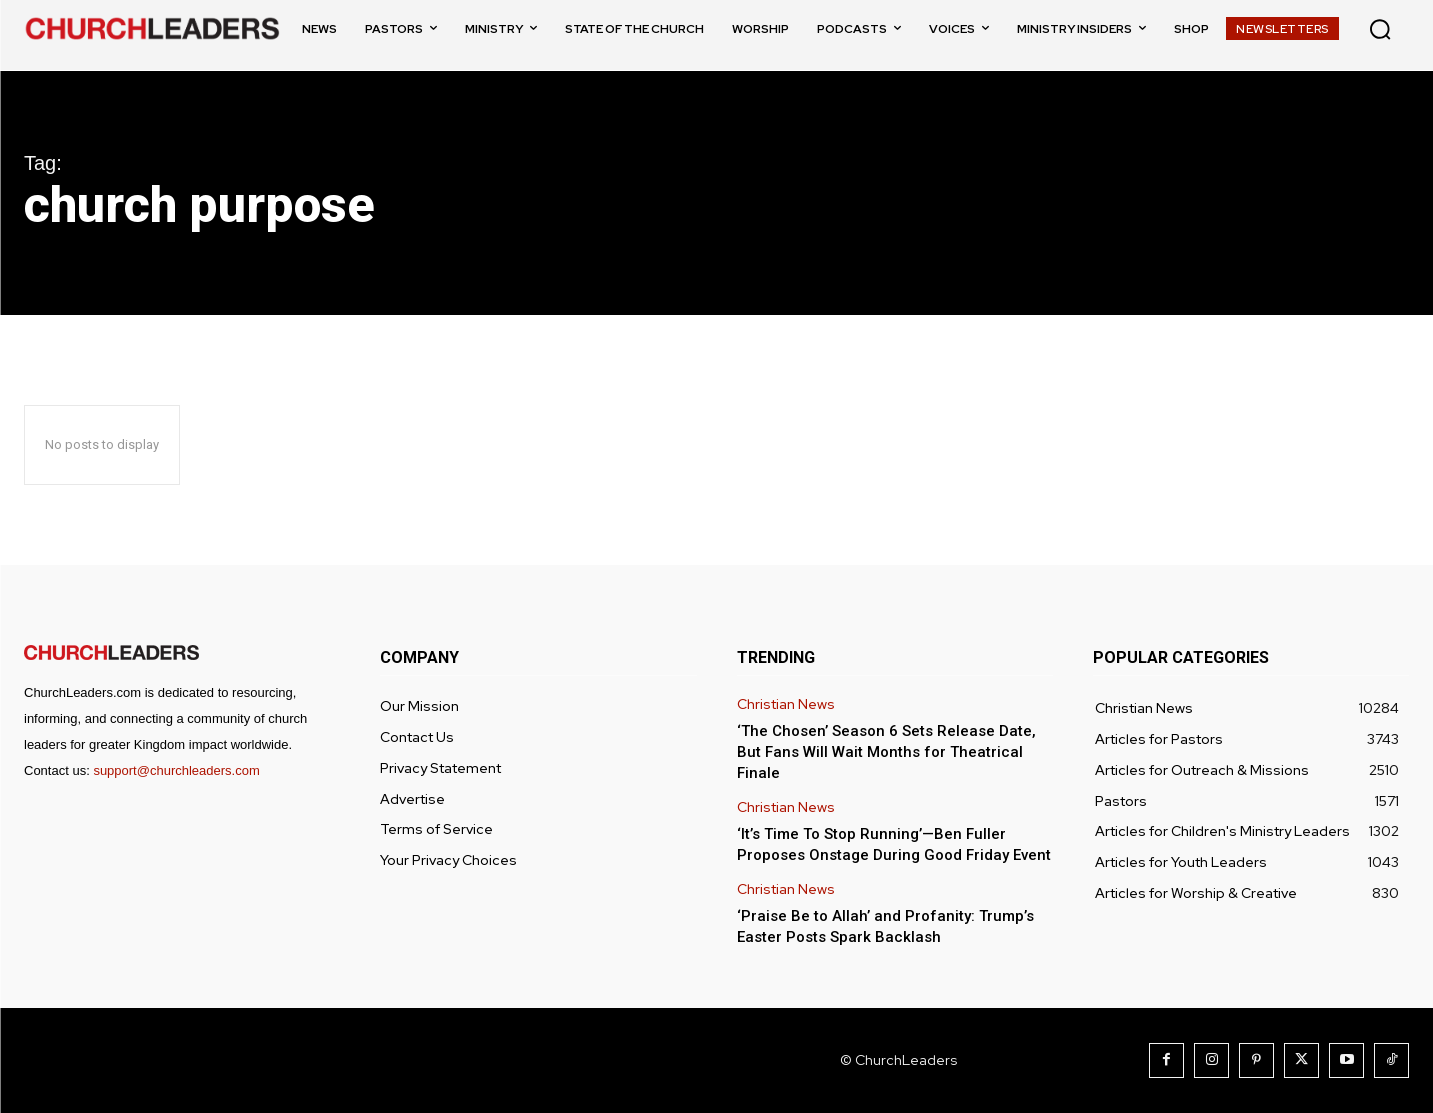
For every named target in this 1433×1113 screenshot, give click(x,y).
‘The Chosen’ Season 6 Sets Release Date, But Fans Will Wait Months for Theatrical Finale (886, 752)
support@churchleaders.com (176, 770)
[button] (1380, 29)
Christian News (786, 704)
